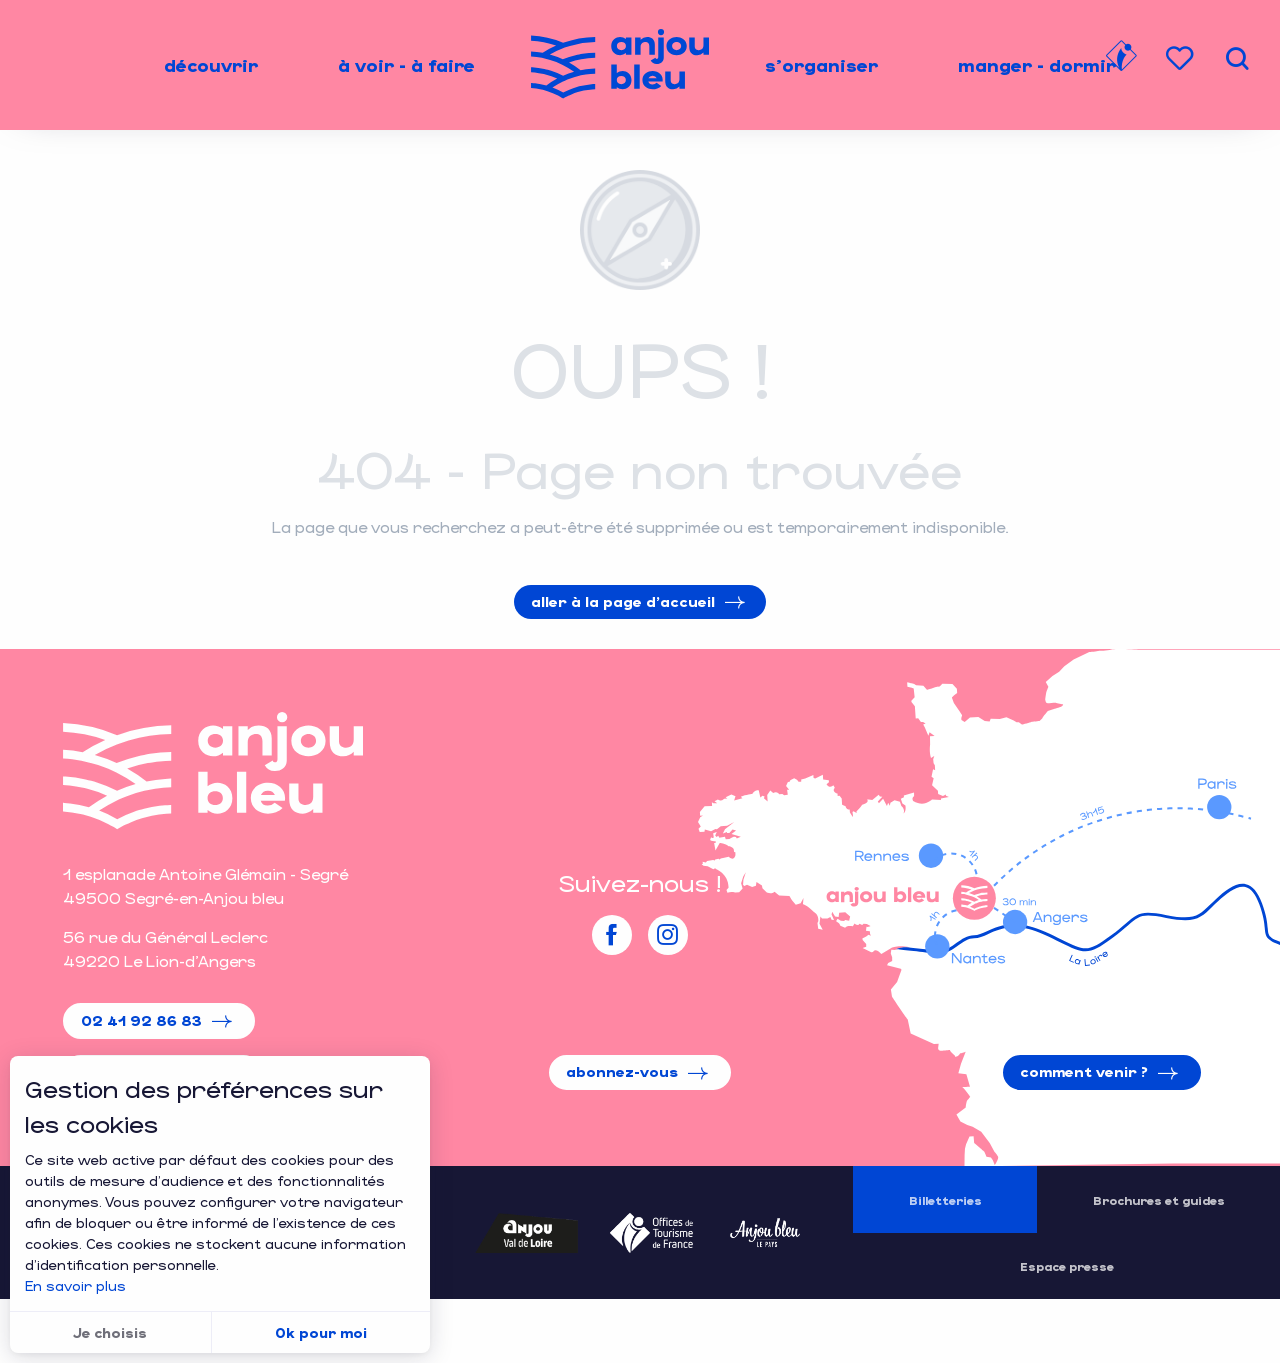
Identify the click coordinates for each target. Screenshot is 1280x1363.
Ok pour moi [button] (321, 1332)
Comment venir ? (1084, 1071)
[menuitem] (211, 65)
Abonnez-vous (622, 1071)
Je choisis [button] (110, 1332)
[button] (1237, 58)
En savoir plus (75, 1285)
